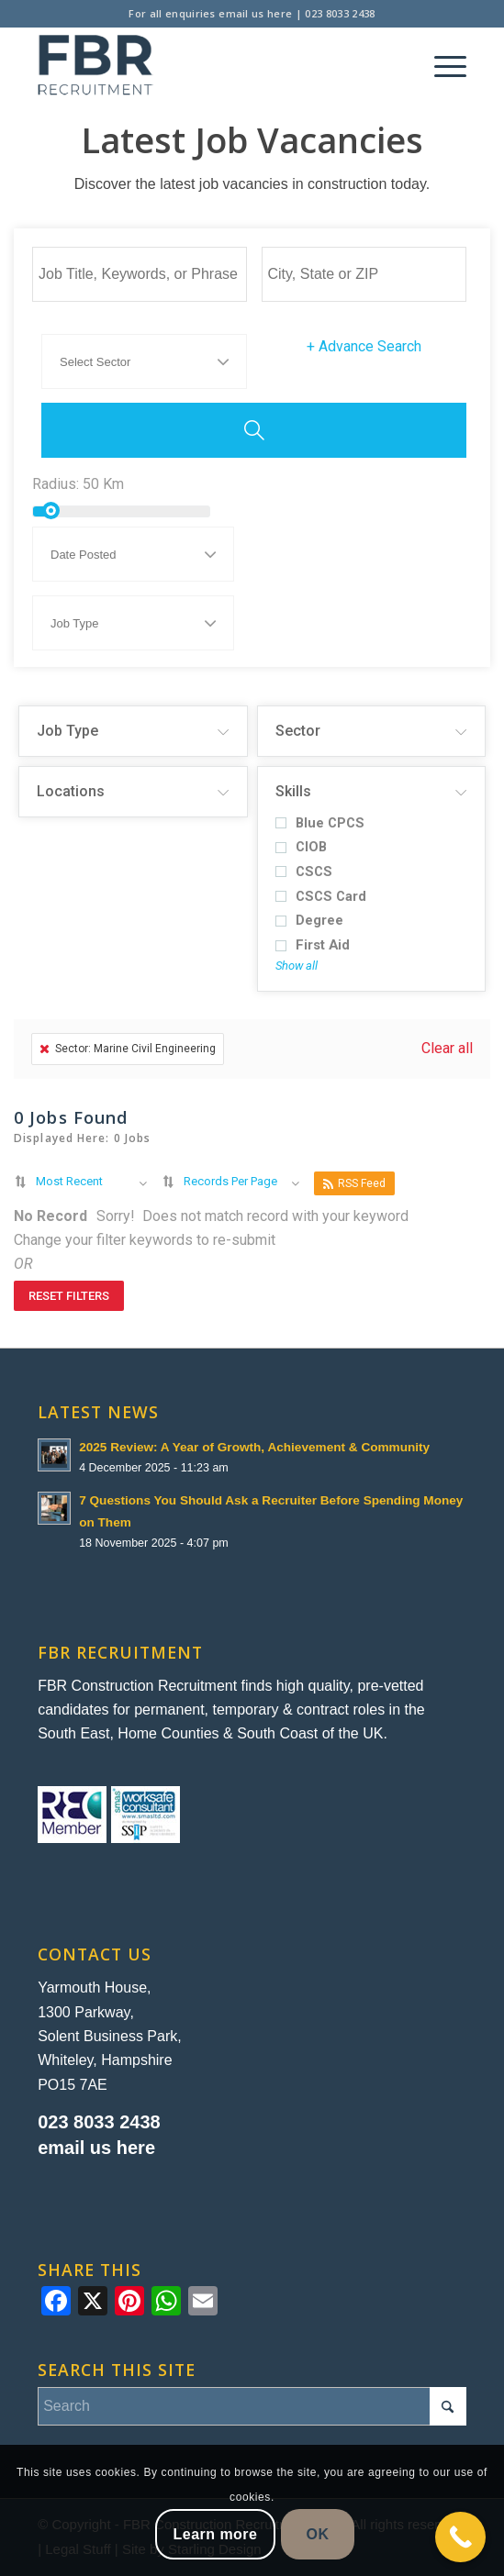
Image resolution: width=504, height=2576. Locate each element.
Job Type (67, 730)
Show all (296, 965)
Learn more (216, 2534)
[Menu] (441, 65)
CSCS (303, 872)
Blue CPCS (319, 823)
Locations (71, 791)
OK (318, 2534)
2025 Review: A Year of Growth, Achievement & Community (254, 1447)
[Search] (252, 2406)
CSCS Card (320, 897)
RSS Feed (354, 1184)
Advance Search (364, 346)
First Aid (312, 945)
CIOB (301, 847)
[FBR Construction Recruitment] (209, 65)
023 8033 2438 (340, 13)
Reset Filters (68, 1296)
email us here (255, 13)
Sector (297, 730)
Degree (309, 920)
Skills (293, 791)
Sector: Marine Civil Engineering (127, 1048)
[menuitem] (441, 65)
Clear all (447, 1048)
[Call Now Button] (460, 2537)
